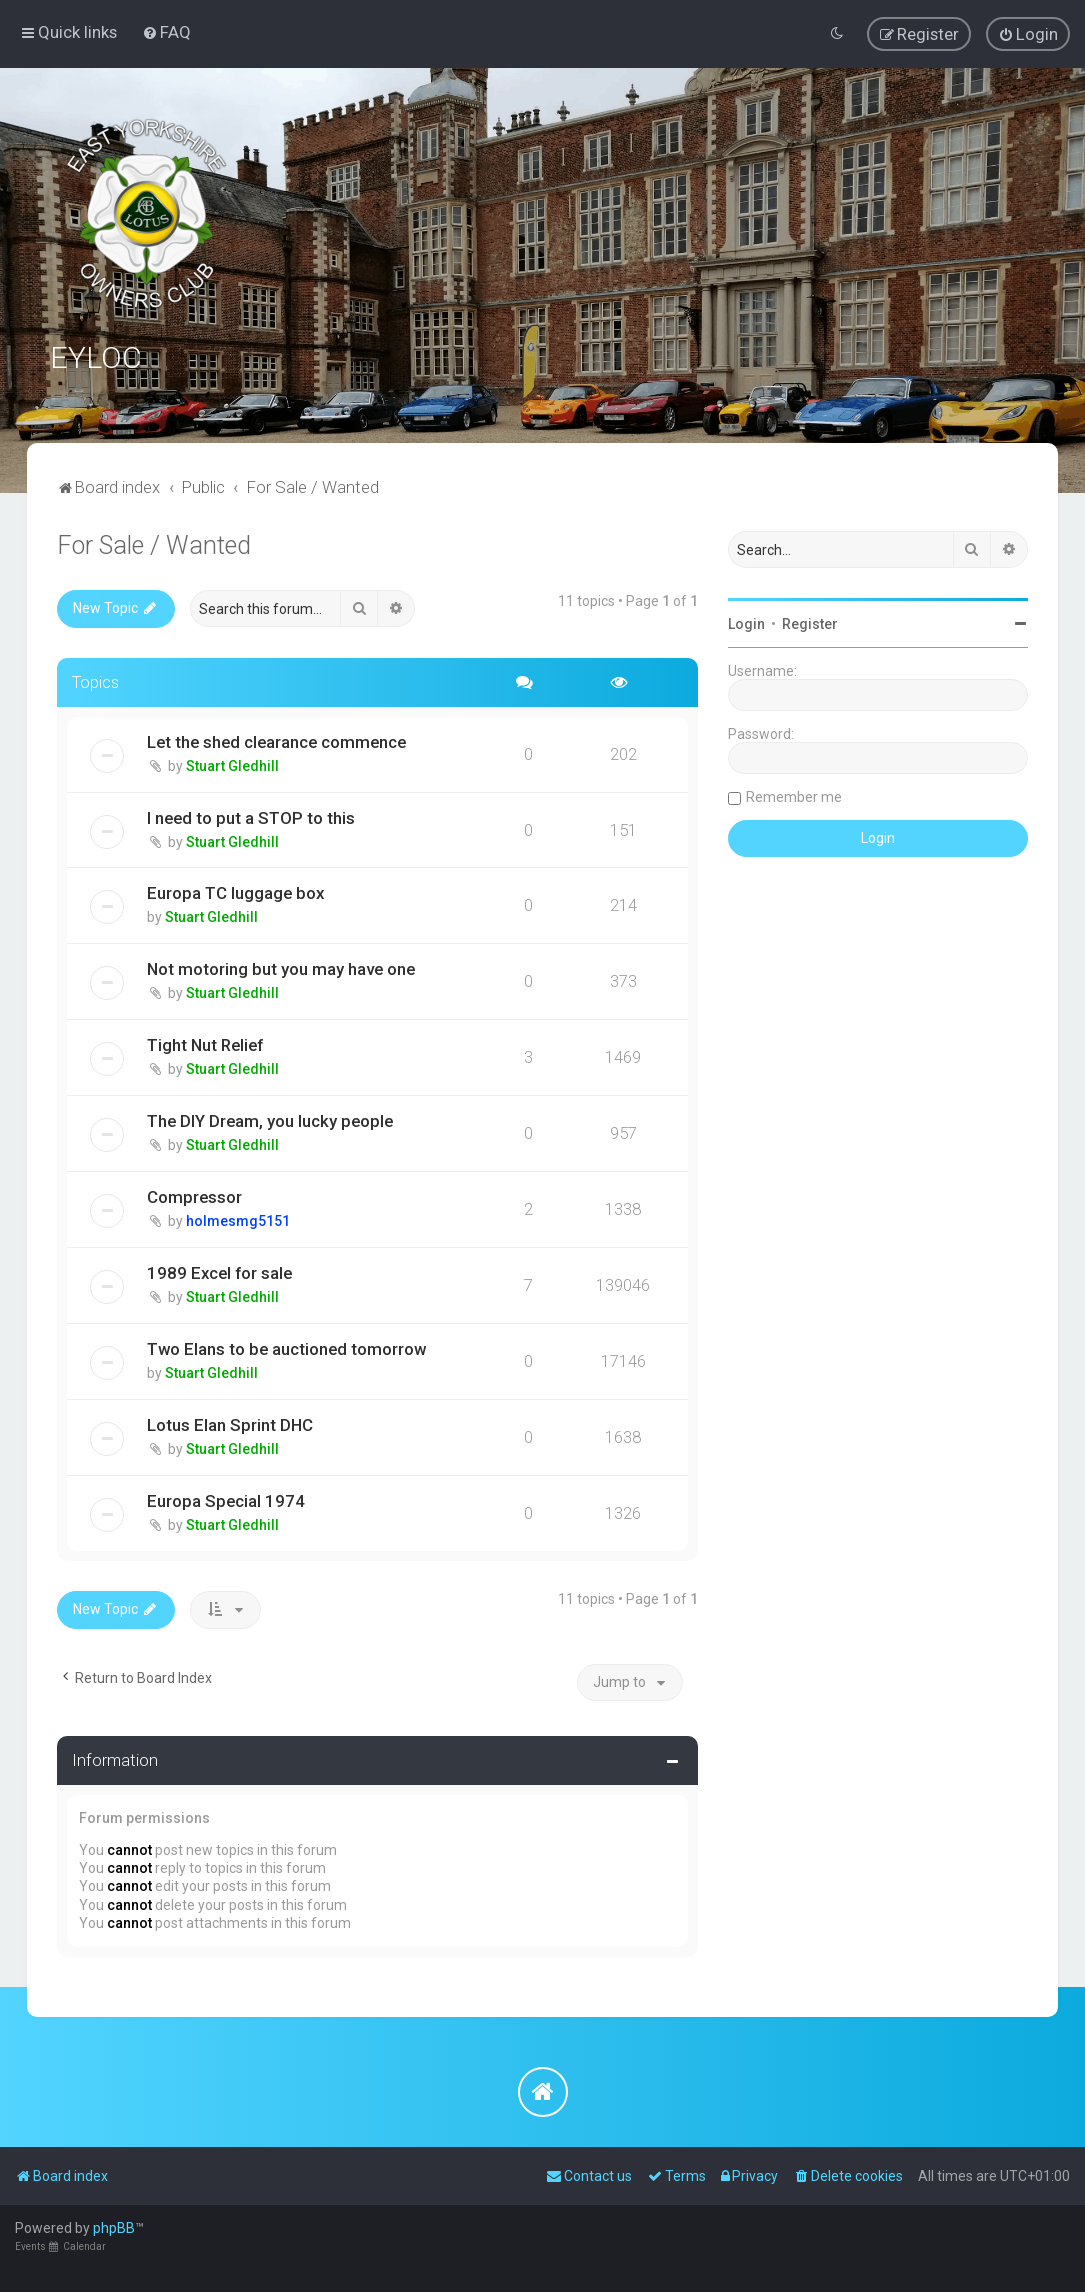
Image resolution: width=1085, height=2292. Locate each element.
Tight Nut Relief (205, 1044)
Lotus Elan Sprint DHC (230, 1424)
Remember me (794, 796)
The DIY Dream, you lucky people (270, 1120)
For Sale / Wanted (154, 544)
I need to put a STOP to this (251, 816)
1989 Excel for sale (219, 1272)
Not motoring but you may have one (281, 968)
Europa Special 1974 (226, 1500)
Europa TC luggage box (235, 892)
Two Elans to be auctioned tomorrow (286, 1348)
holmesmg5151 (238, 1220)
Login (746, 623)
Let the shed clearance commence (276, 740)
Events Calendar (60, 2246)
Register (810, 623)
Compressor (194, 1196)
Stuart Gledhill (232, 764)
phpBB (114, 2228)
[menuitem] (166, 32)
